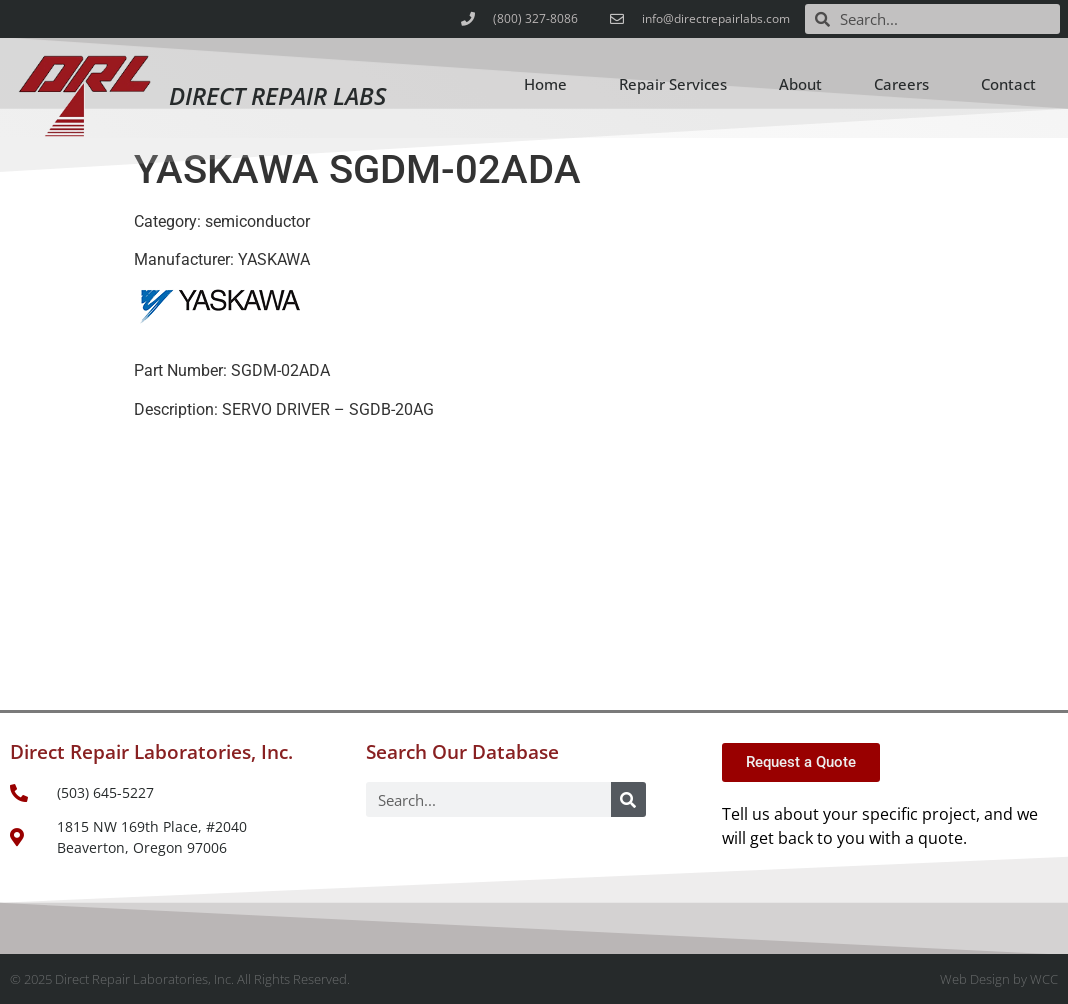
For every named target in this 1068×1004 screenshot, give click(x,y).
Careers (901, 84)
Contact (1008, 84)
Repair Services (673, 84)
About (800, 84)
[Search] (628, 799)
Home (545, 84)
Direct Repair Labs (277, 95)
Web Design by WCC (999, 979)
